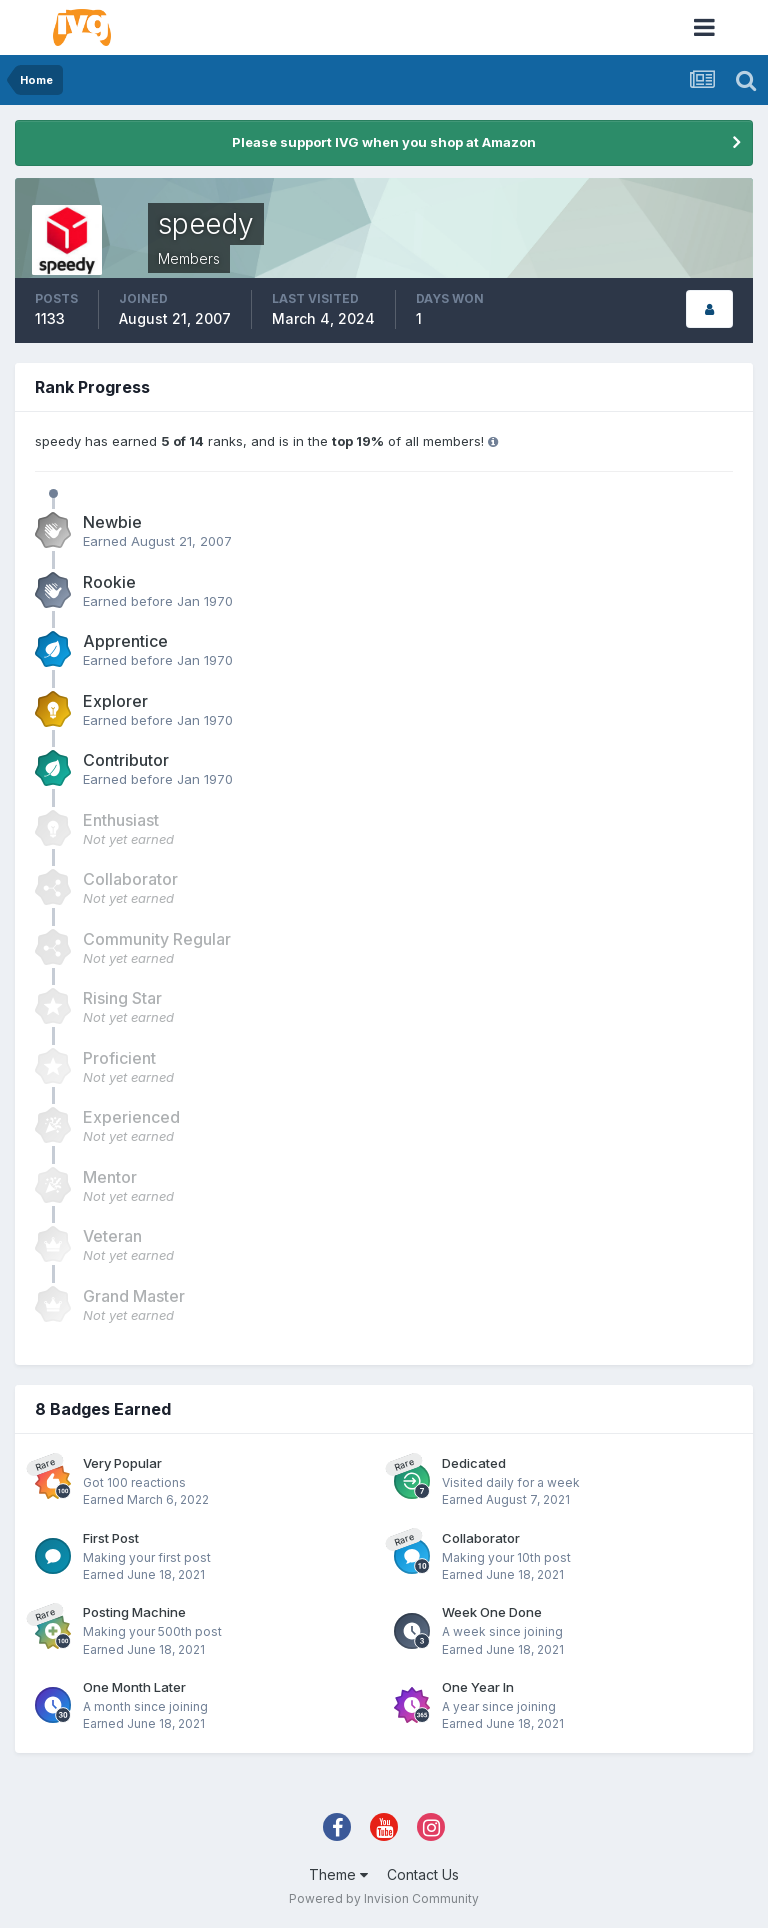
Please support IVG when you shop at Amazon (384, 142)
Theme (338, 1874)
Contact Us (423, 1874)
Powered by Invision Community (384, 1898)
